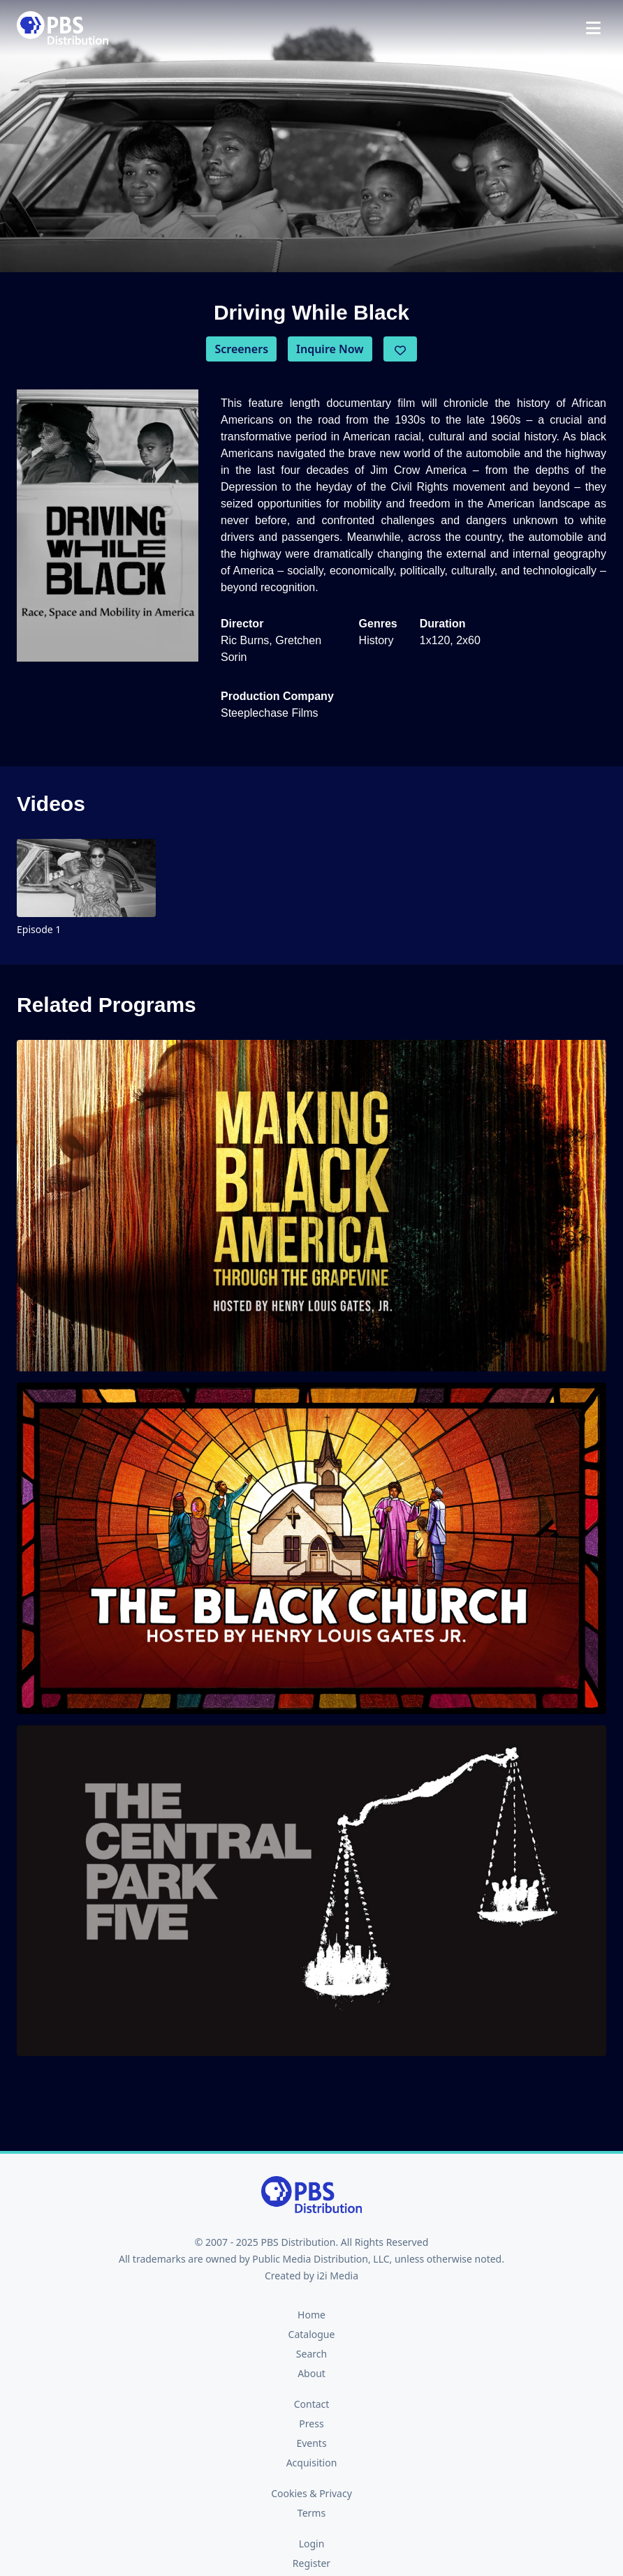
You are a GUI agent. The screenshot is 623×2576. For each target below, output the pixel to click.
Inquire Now (330, 349)
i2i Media (337, 2275)
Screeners (241, 349)
